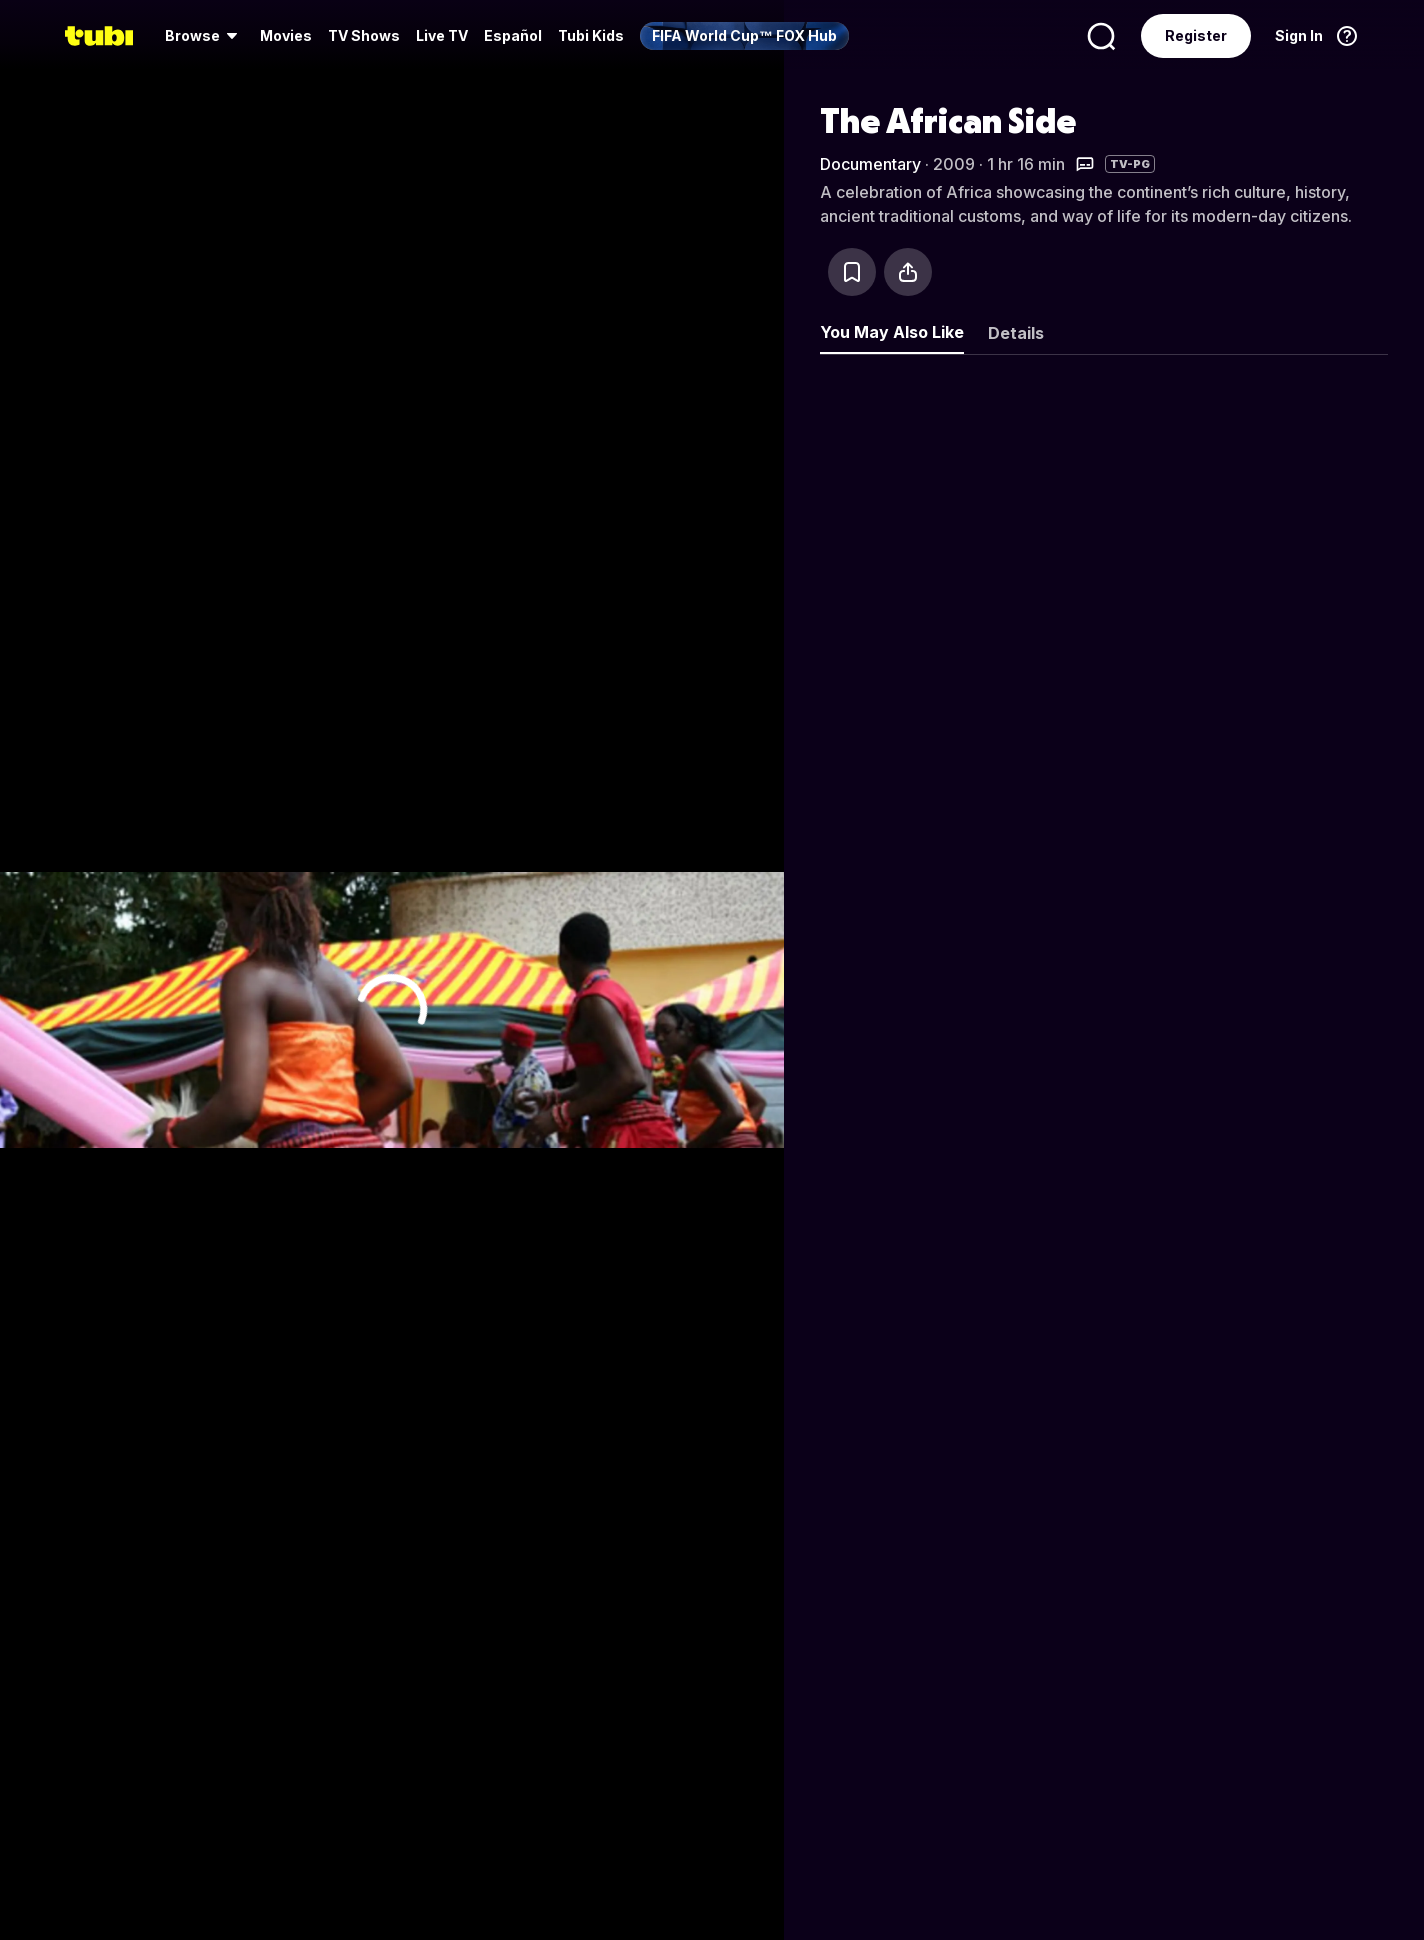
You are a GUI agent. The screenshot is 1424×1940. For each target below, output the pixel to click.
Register (1196, 35)
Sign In (1299, 35)
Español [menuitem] (513, 35)
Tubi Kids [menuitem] (591, 35)
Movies (286, 35)
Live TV (442, 35)
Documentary (870, 164)
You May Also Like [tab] (892, 332)
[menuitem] (204, 36)
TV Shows (364, 35)
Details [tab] (1016, 333)
